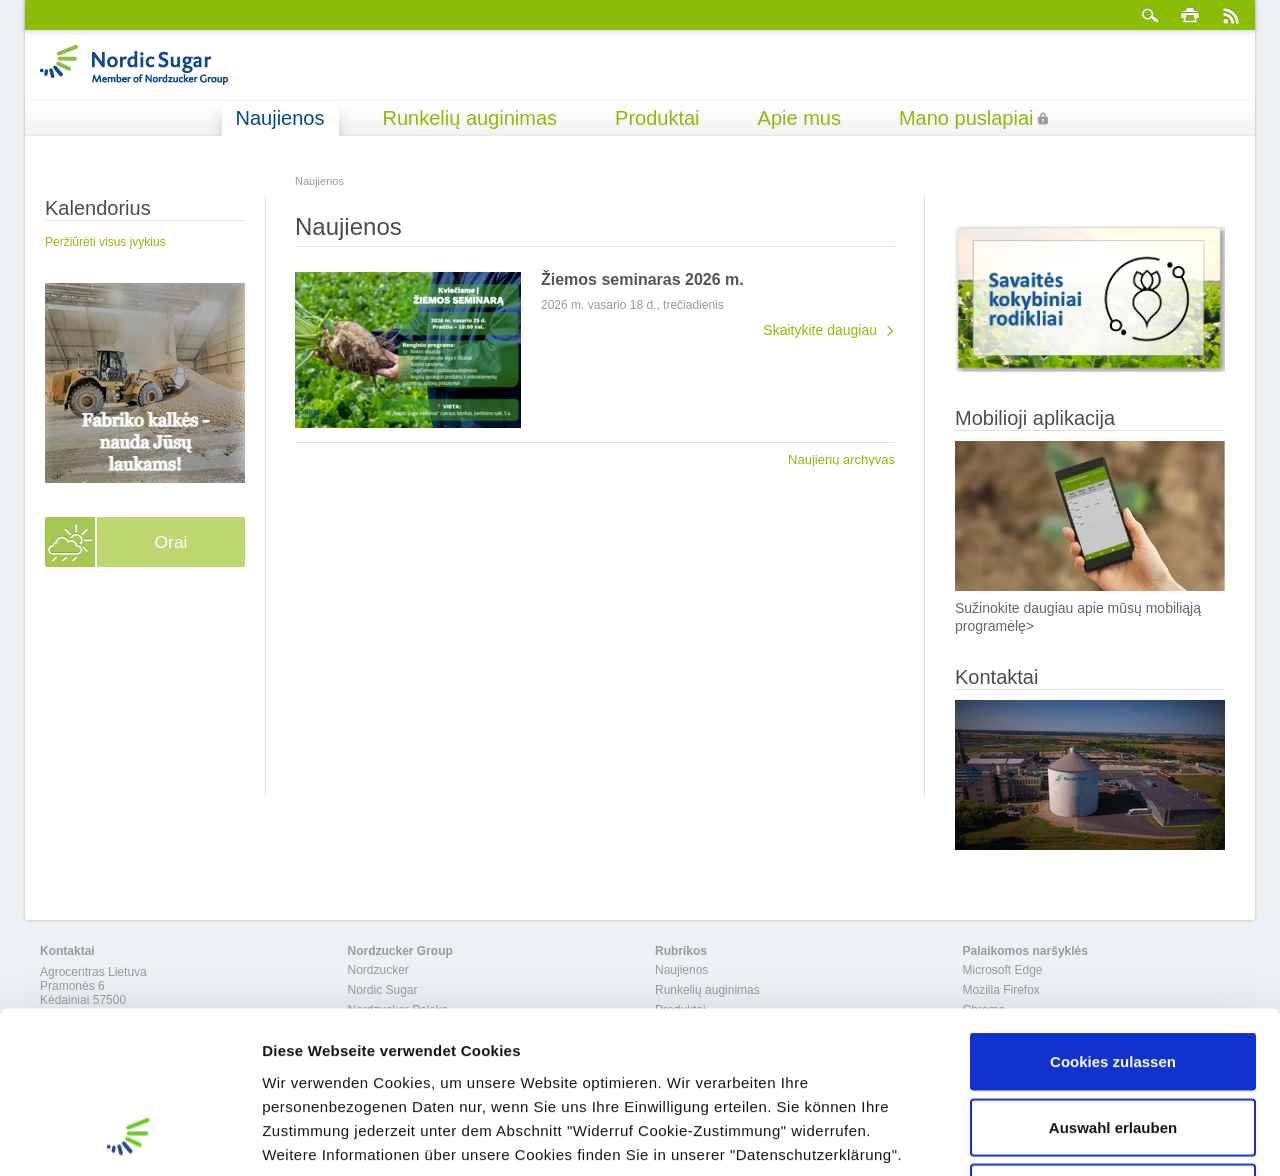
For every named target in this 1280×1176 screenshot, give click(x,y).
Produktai (657, 118)
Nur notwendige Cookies (1113, 1044)
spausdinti (1190, 15)
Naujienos (280, 118)
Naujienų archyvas (841, 459)
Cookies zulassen (1113, 913)
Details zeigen (1063, 1136)
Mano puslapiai (966, 118)
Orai (171, 542)
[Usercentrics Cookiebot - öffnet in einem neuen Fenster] (129, 1137)
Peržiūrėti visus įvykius (105, 242)
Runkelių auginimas (470, 118)
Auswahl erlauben (1113, 979)
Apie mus (799, 118)
